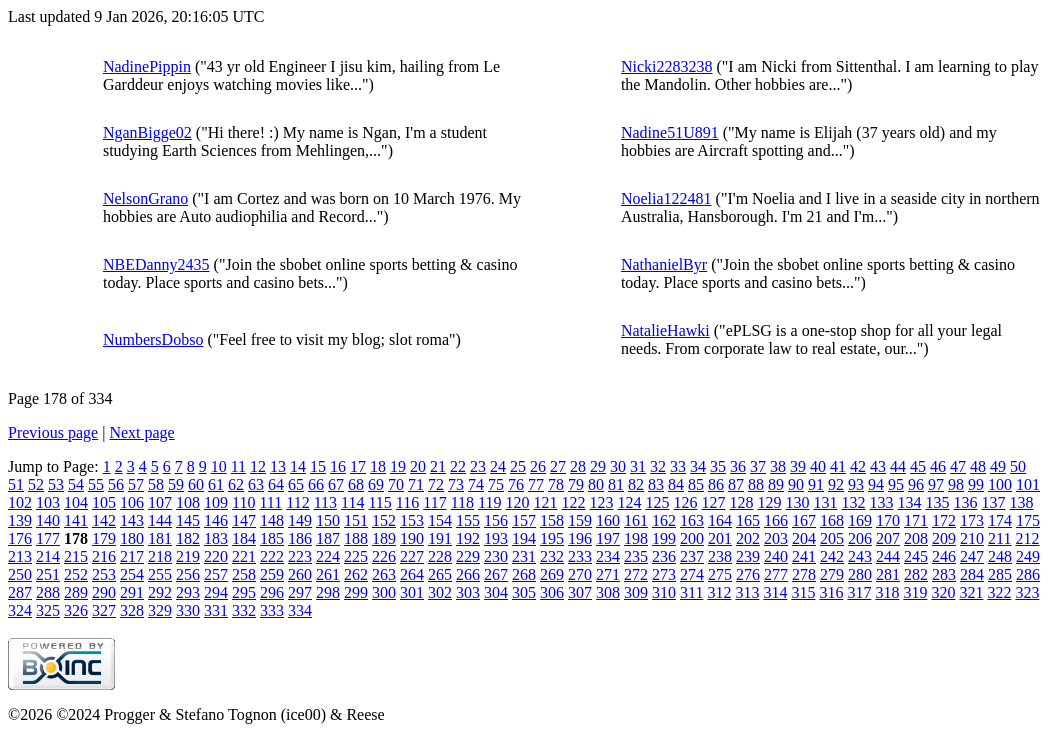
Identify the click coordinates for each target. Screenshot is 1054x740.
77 (536, 484)
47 (958, 466)
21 (438, 466)
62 (236, 484)
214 (48, 556)
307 (580, 592)
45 (918, 466)
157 (524, 520)
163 (692, 520)
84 (676, 484)
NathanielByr (664, 264)
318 (887, 592)
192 (468, 538)
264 (412, 574)
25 (518, 466)
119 (489, 502)
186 (300, 538)
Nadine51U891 (670, 132)
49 (998, 466)
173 (972, 520)
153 (412, 520)
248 (1000, 556)
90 (796, 484)
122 (573, 502)
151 (356, 520)
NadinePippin (147, 66)
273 (664, 574)
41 (838, 466)
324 (20, 610)
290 (104, 592)
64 (276, 484)
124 (629, 502)
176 (20, 538)
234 (608, 556)
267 (496, 574)
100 (1000, 484)
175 (1028, 520)
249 (1028, 556)
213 (20, 556)
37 (758, 466)
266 (468, 574)
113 (325, 502)
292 (160, 592)
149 (300, 520)
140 (48, 520)
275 (720, 574)
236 (664, 556)
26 (538, 466)
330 (188, 610)
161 (636, 520)
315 (803, 592)
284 (972, 574)
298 (328, 592)
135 (937, 502)
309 (636, 592)
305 (524, 592)
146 (216, 520)
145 (188, 520)
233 (580, 556)
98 (956, 484)
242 (832, 556)
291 (132, 592)
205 (832, 538)
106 (132, 502)
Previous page (53, 432)
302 (440, 592)
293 (188, 592)
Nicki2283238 (667, 66)
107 (160, 502)
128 (741, 502)
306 (552, 592)
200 (692, 538)
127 (713, 502)
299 (356, 592)
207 (888, 538)
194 (524, 538)
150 (328, 520)
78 (556, 484)
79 (576, 484)
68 (356, 484)
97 (936, 484)
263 (384, 574)
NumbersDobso (153, 339)
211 (999, 538)
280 (860, 574)
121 (545, 502)
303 (468, 592)
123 (601, 502)
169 (860, 520)
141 (76, 520)
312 (719, 592)
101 (1028, 484)
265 (440, 574)
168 (832, 520)
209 (944, 538)
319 (915, 592)
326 (76, 610)
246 (944, 556)
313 (747, 592)
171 (916, 520)
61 (216, 484)
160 (608, 520)
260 (300, 574)
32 (658, 466)
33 (678, 466)
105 (104, 502)
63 (256, 484)
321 (971, 592)
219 (188, 556)
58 (156, 484)
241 (804, 556)
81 (616, 484)
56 (116, 484)
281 (888, 574)
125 (657, 502)
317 (859, 592)
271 (608, 574)
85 (696, 484)
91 (816, 484)
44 (898, 466)
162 (664, 520)
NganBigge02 (147, 132)
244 (888, 556)
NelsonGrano (145, 198)
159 (580, 520)
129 (769, 502)
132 (853, 502)
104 (76, 502)
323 (1027, 592)
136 (965, 502)
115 (379, 502)
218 (160, 556)
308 (608, 592)
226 (384, 556)
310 (664, 592)
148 (272, 520)
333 (272, 610)
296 (272, 592)
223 (300, 556)
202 (748, 538)
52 (36, 484)
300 (384, 592)
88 (756, 484)
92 (836, 484)
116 (407, 502)
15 (318, 466)
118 (462, 502)
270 (580, 574)
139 (20, 520)
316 (831, 592)
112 (297, 502)
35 (718, 466)
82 (636, 484)
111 (270, 502)
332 (244, 610)
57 (136, 484)
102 (20, 502)
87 (736, 484)
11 (238, 466)
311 (691, 592)
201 (720, 538)
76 (516, 484)
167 (804, 520)
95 (896, 484)
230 (496, 556)
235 (636, 556)
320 (943, 592)
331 (216, 610)
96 (916, 484)
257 (216, 574)
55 (96, 484)
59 (176, 484)
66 (316, 484)
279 (832, 574)
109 (216, 502)
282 (916, 574)
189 (384, 538)
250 (20, 574)
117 (434, 502)
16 (338, 466)
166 (776, 520)
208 (916, 538)
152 (384, 520)
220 (216, 556)
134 (909, 502)
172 (944, 520)
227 (412, 556)
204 (804, 538)
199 (664, 538)
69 (376, 484)
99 (976, 484)
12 (258, 466)
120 (517, 502)
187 (328, 538)
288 (48, 592)
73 (456, 484)
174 (1000, 520)
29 (598, 466)
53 (56, 484)
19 (398, 466)
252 (76, 574)
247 (972, 556)
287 (20, 592)
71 (416, 484)
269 (552, 574)
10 (219, 466)
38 (778, 466)
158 (552, 520)
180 (132, 538)
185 (272, 538)
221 (244, 556)
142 (104, 520)
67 (336, 484)
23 (478, 466)
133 (881, 502)
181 (160, 538)
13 (278, 466)
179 (104, 538)
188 (356, 538)
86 (716, 484)
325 (48, 610)
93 (856, 484)
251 (48, 574)
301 (412, 592)
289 (76, 592)
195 (552, 538)
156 (496, 520)
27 (558, 466)
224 (328, 556)
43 (878, 466)
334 (300, 610)
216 (104, 556)
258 (244, 574)
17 (358, 466)
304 (496, 592)
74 (476, 484)
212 (1027, 538)
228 (440, 556)
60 (196, 484)
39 (798, 466)
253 (104, 574)
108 (188, 502)
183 (216, 538)
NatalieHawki (665, 330)
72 (436, 484)
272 (636, 574)
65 (296, 484)
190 (412, 538)
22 (458, 466)
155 (468, 520)
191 (440, 538)
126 (685, 502)
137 (993, 502)
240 (776, 556)
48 (978, 466)
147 (244, 520)
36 (738, 466)
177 (48, 538)
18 (378, 466)
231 (524, 556)
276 (748, 574)
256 (188, 574)
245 (916, 556)
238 (720, 556)
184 (244, 538)
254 (132, 574)
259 (272, 574)
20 (418, 466)
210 (972, 538)
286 (1028, 574)
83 (656, 484)
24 (498, 466)
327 (104, 610)
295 (244, 592)
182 (188, 538)
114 (352, 502)
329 (160, 610)
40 (818, 466)
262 (356, 574)
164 (720, 520)
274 (692, 574)
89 (776, 484)
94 (876, 484)
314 (775, 592)
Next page (141, 432)
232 (552, 556)
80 (596, 484)
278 (804, 574)
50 (1018, 466)
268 (524, 574)
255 (160, 574)
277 (776, 574)
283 (944, 574)
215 (76, 556)
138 (1021, 502)
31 (638, 466)
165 (748, 520)
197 (608, 538)
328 (132, 610)
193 (496, 538)
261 (328, 574)
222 (272, 556)
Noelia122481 (666, 198)
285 (1000, 574)
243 (860, 556)
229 (468, 556)
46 (938, 466)
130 (797, 502)
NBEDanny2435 (156, 264)
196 (580, 538)
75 (496, 484)
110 (243, 502)
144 (160, 520)
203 (776, 538)
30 (618, 466)
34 (698, 466)
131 (825, 502)
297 (300, 592)
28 (578, 466)
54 (76, 484)
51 (16, 484)
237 (692, 556)
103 (48, 502)
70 (396, 484)
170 (888, 520)
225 (356, 556)
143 (132, 520)
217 (132, 556)
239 (748, 556)
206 (860, 538)
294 (216, 592)
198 (636, 538)
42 (858, 466)
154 (440, 520)
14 (298, 466)
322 (999, 592)
